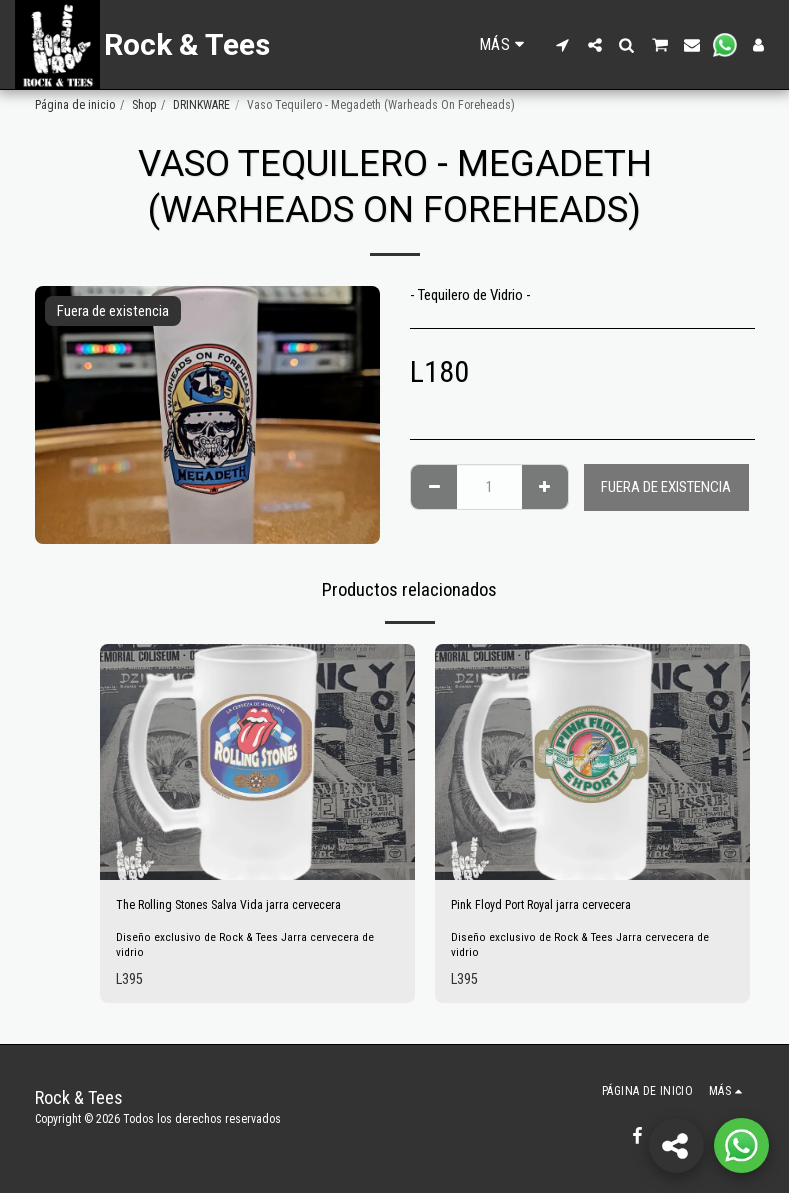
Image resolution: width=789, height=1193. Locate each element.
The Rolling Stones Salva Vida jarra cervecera (244, 907)
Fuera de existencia (666, 487)
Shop (144, 105)
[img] (257, 762)
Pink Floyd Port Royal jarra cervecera (555, 907)
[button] (563, 45)
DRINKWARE (201, 105)
